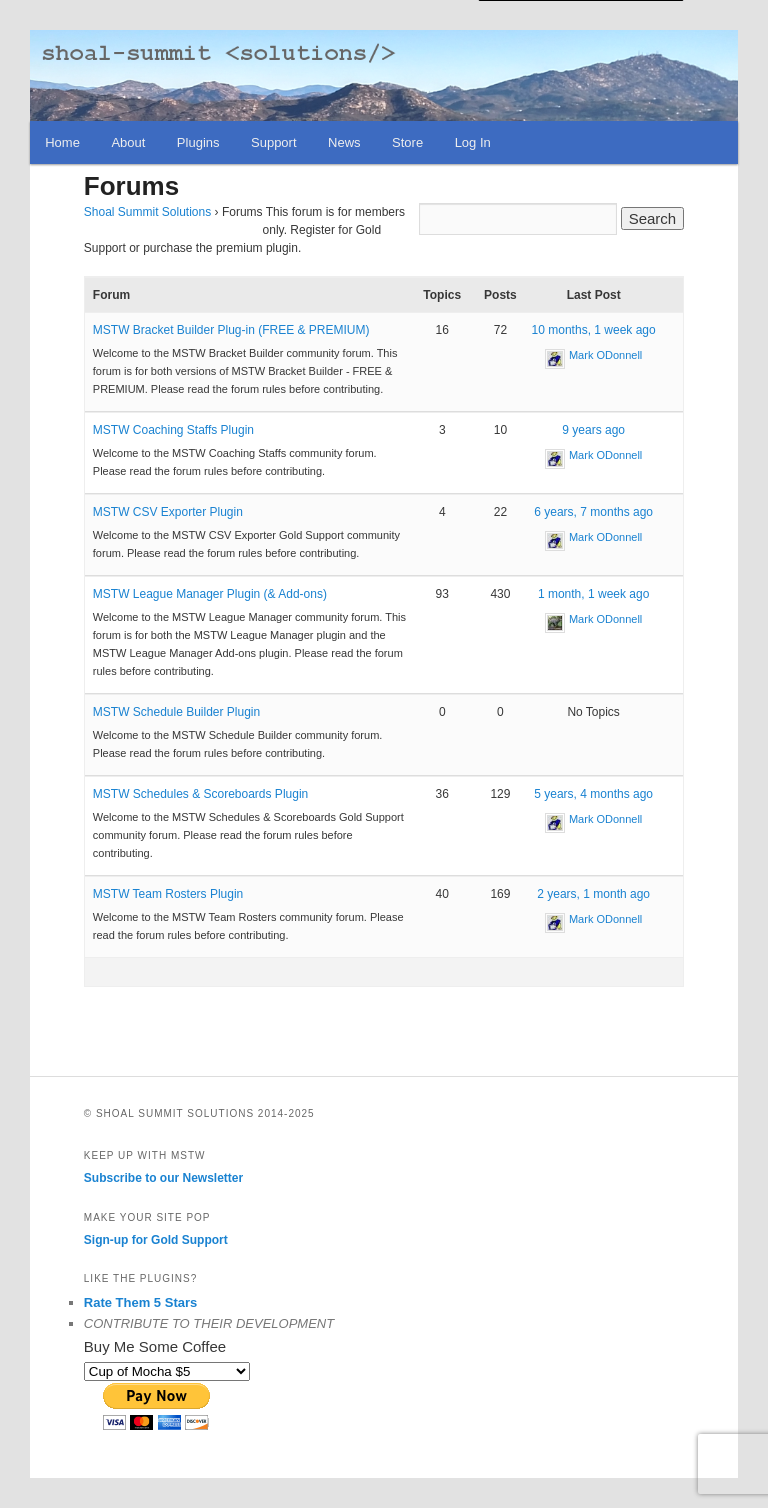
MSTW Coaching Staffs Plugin (173, 430)
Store (407, 142)
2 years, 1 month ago (593, 894)
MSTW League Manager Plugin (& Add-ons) (210, 594)
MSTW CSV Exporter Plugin (168, 512)
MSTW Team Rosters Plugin (168, 894)
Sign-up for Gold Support (156, 1240)
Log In (473, 142)
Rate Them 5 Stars (140, 1302)
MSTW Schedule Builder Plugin (176, 712)
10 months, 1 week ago (594, 330)
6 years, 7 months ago (593, 512)
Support (274, 142)
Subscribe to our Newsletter (163, 1178)
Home (62, 142)
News (344, 142)
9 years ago (593, 430)
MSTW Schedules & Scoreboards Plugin (200, 794)
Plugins (198, 142)
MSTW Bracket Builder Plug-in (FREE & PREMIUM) (231, 330)
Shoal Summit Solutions (147, 212)
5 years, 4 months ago (593, 794)
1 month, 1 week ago (593, 594)
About (128, 142)
